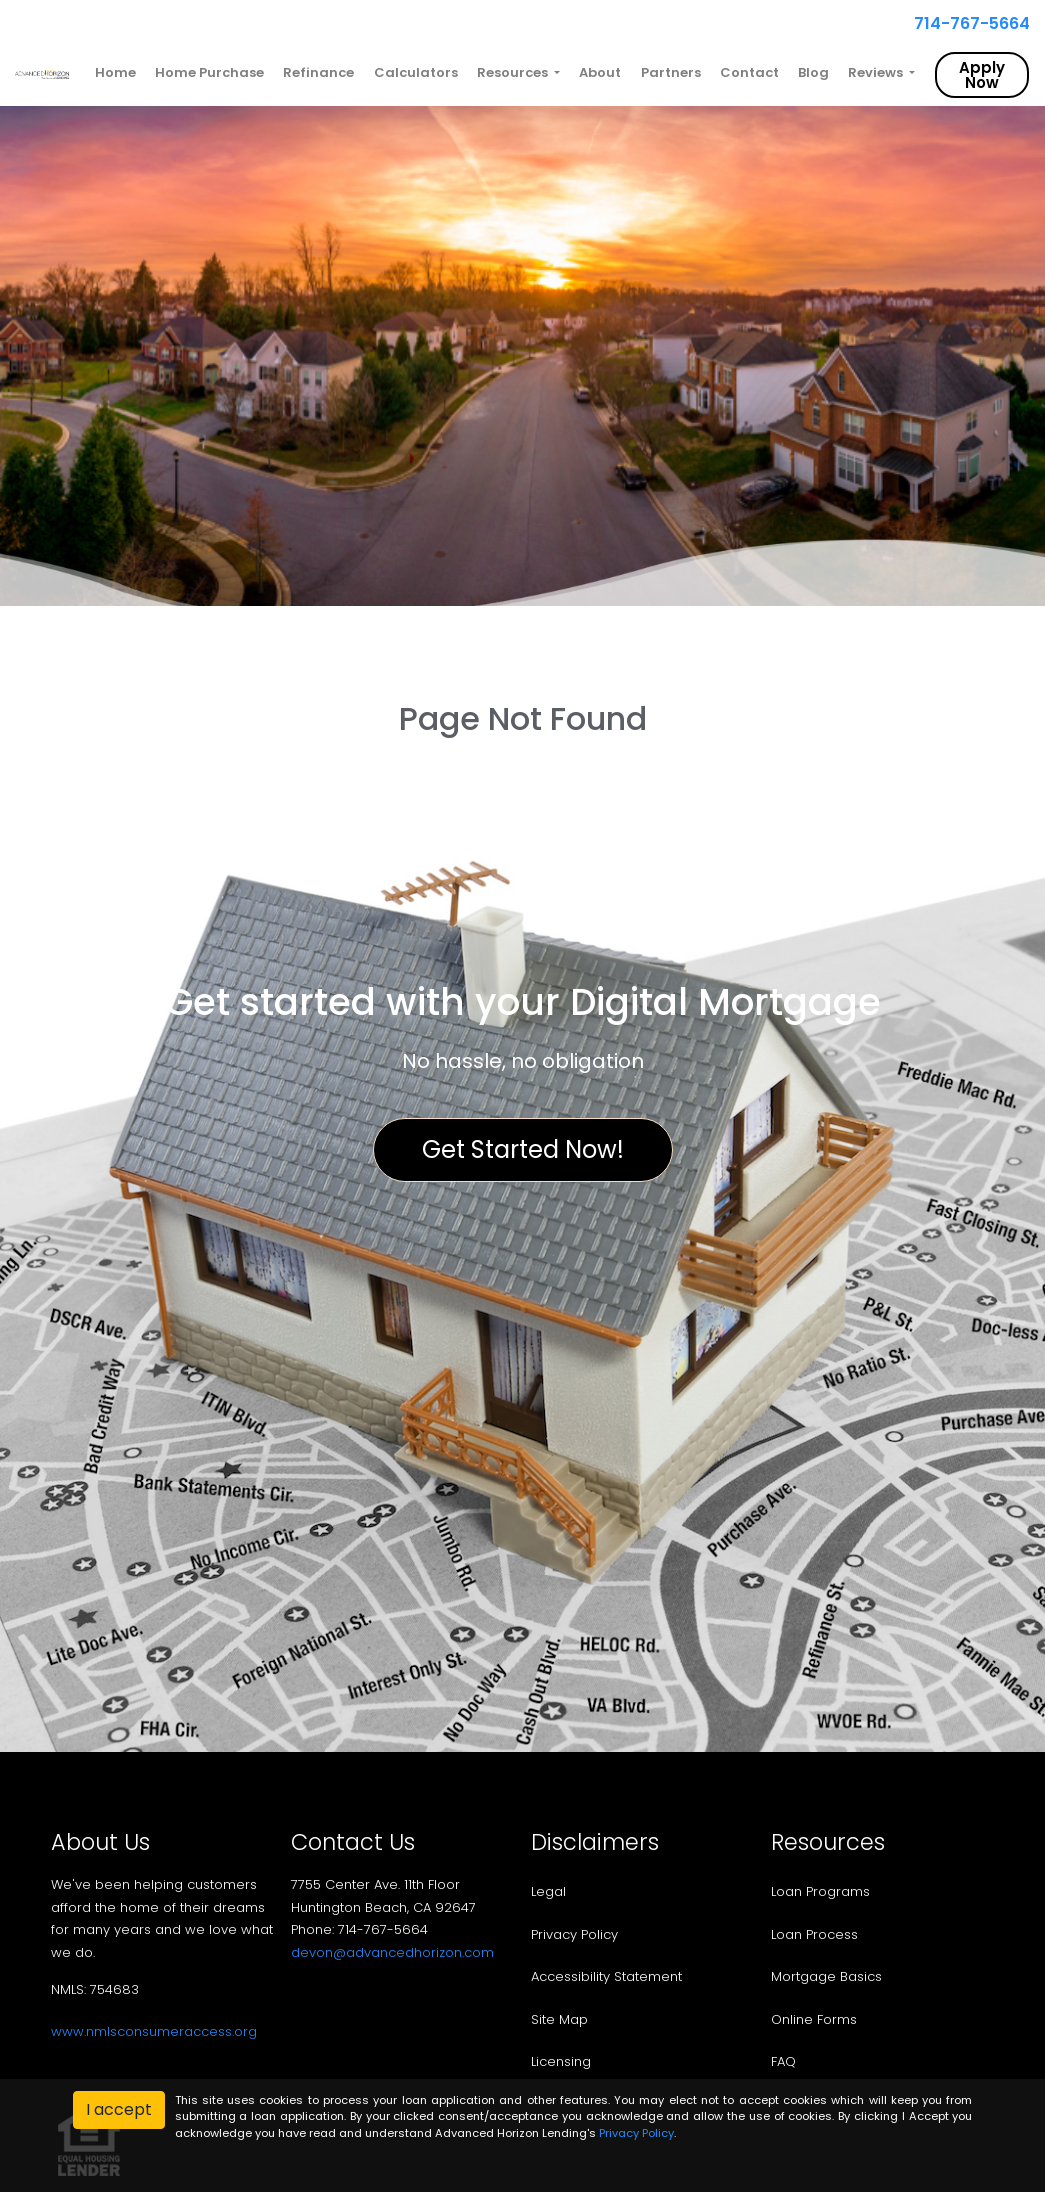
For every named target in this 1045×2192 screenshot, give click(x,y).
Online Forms (814, 2019)
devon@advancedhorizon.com (392, 1952)
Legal (548, 1891)
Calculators (416, 72)
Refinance (318, 72)
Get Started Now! (523, 1149)
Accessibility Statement (606, 1976)
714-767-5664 (964, 23)
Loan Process (814, 1934)
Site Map (559, 2019)
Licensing (561, 2061)
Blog (813, 72)
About (600, 72)
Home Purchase (209, 72)
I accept (119, 2109)
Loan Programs (820, 1891)
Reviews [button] (877, 72)
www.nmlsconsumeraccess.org (154, 2031)
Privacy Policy (574, 1934)
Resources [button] (514, 72)
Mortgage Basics (826, 1976)
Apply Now (982, 75)
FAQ (783, 2061)
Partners (671, 72)
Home (115, 72)
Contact (749, 72)
